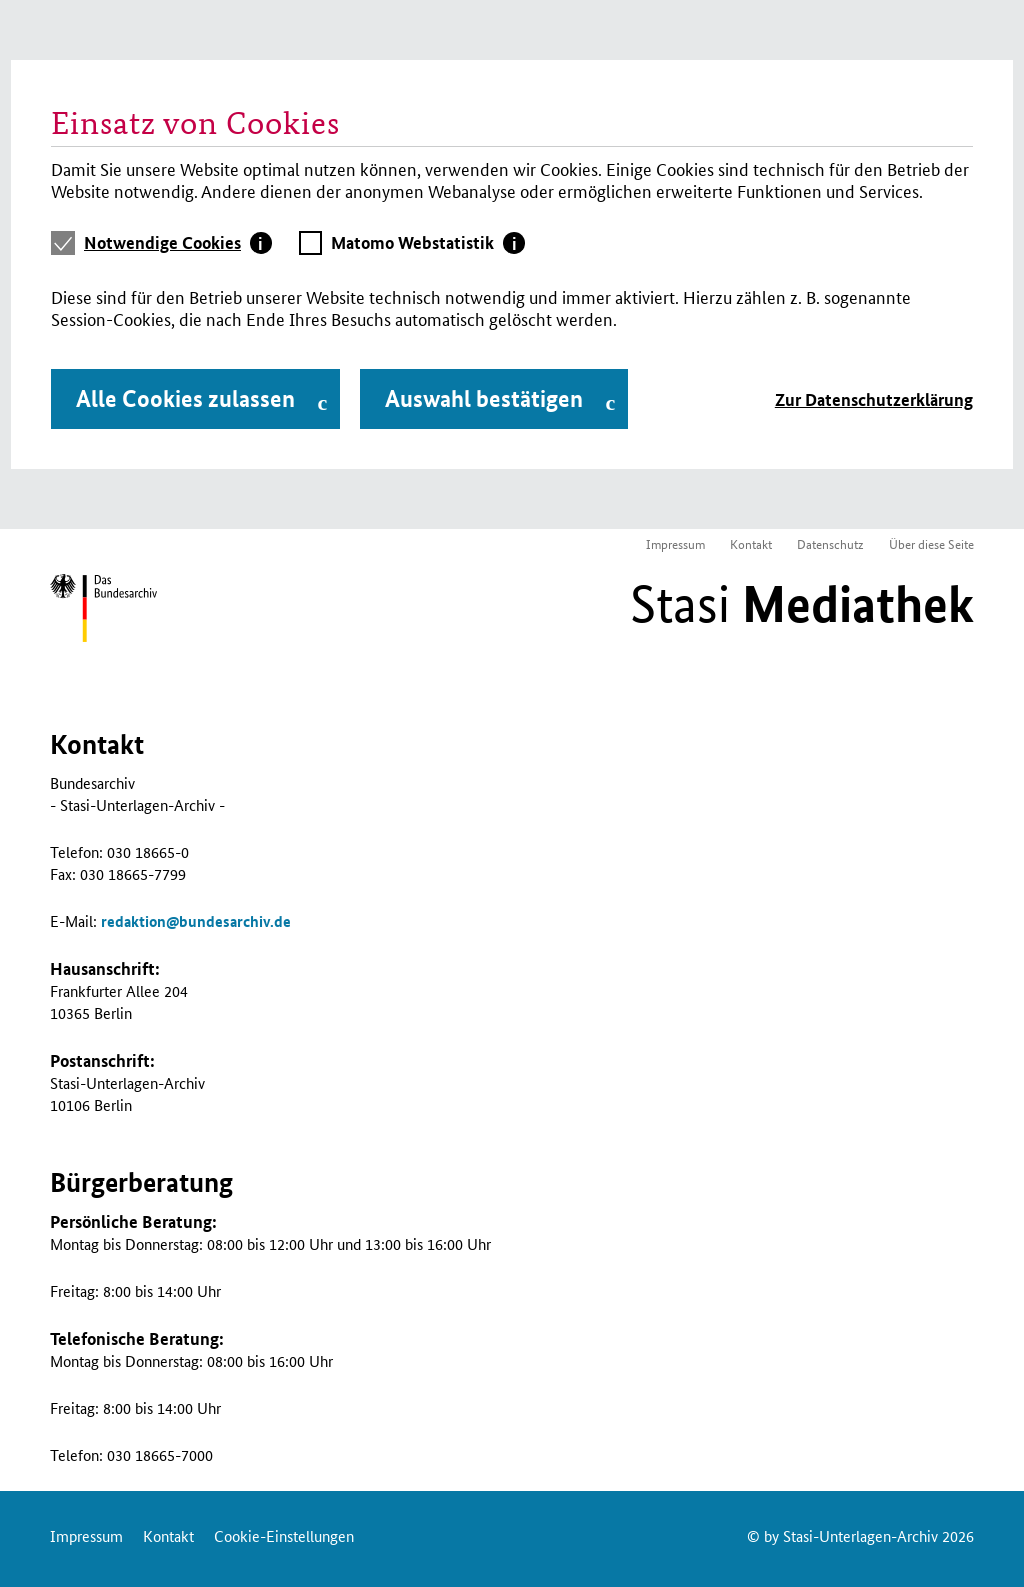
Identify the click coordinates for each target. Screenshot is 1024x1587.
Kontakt (751, 543)
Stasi (802, 604)
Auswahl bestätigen (484, 398)
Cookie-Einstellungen (284, 1535)
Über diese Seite (931, 543)
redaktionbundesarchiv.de (196, 921)
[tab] (178, 243)
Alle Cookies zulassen (185, 398)
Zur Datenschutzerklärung (874, 399)
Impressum (675, 543)
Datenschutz (830, 543)
